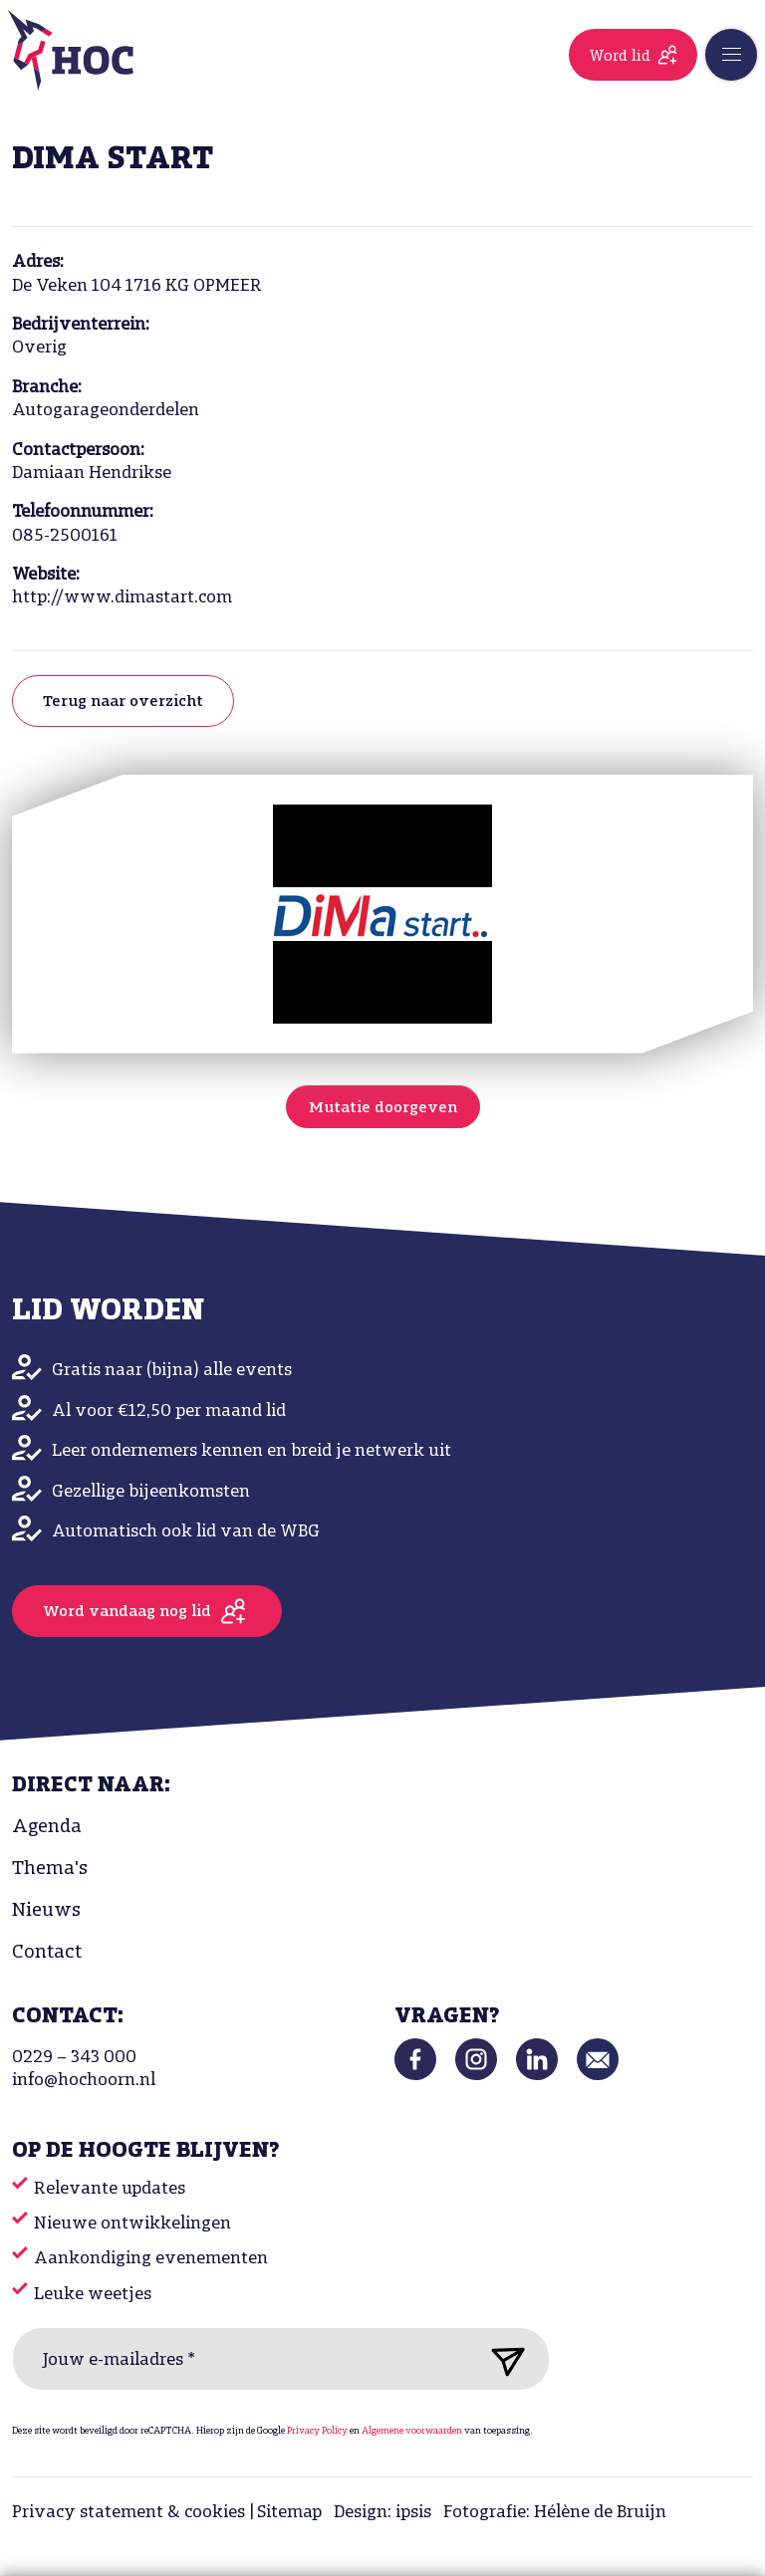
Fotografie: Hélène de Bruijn (554, 2512)
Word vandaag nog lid (127, 1612)
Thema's (50, 1869)
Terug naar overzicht (123, 702)
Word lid (619, 57)
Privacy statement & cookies (128, 2512)
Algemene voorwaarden (412, 2431)
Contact (47, 1953)
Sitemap (289, 2512)
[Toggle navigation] (731, 55)
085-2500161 (65, 536)
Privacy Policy (317, 2431)
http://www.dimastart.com (122, 597)
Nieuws (46, 1911)
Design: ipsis (382, 2512)
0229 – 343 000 (74, 2057)
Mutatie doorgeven (383, 1108)
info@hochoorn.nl (83, 2080)
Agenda (47, 1827)
